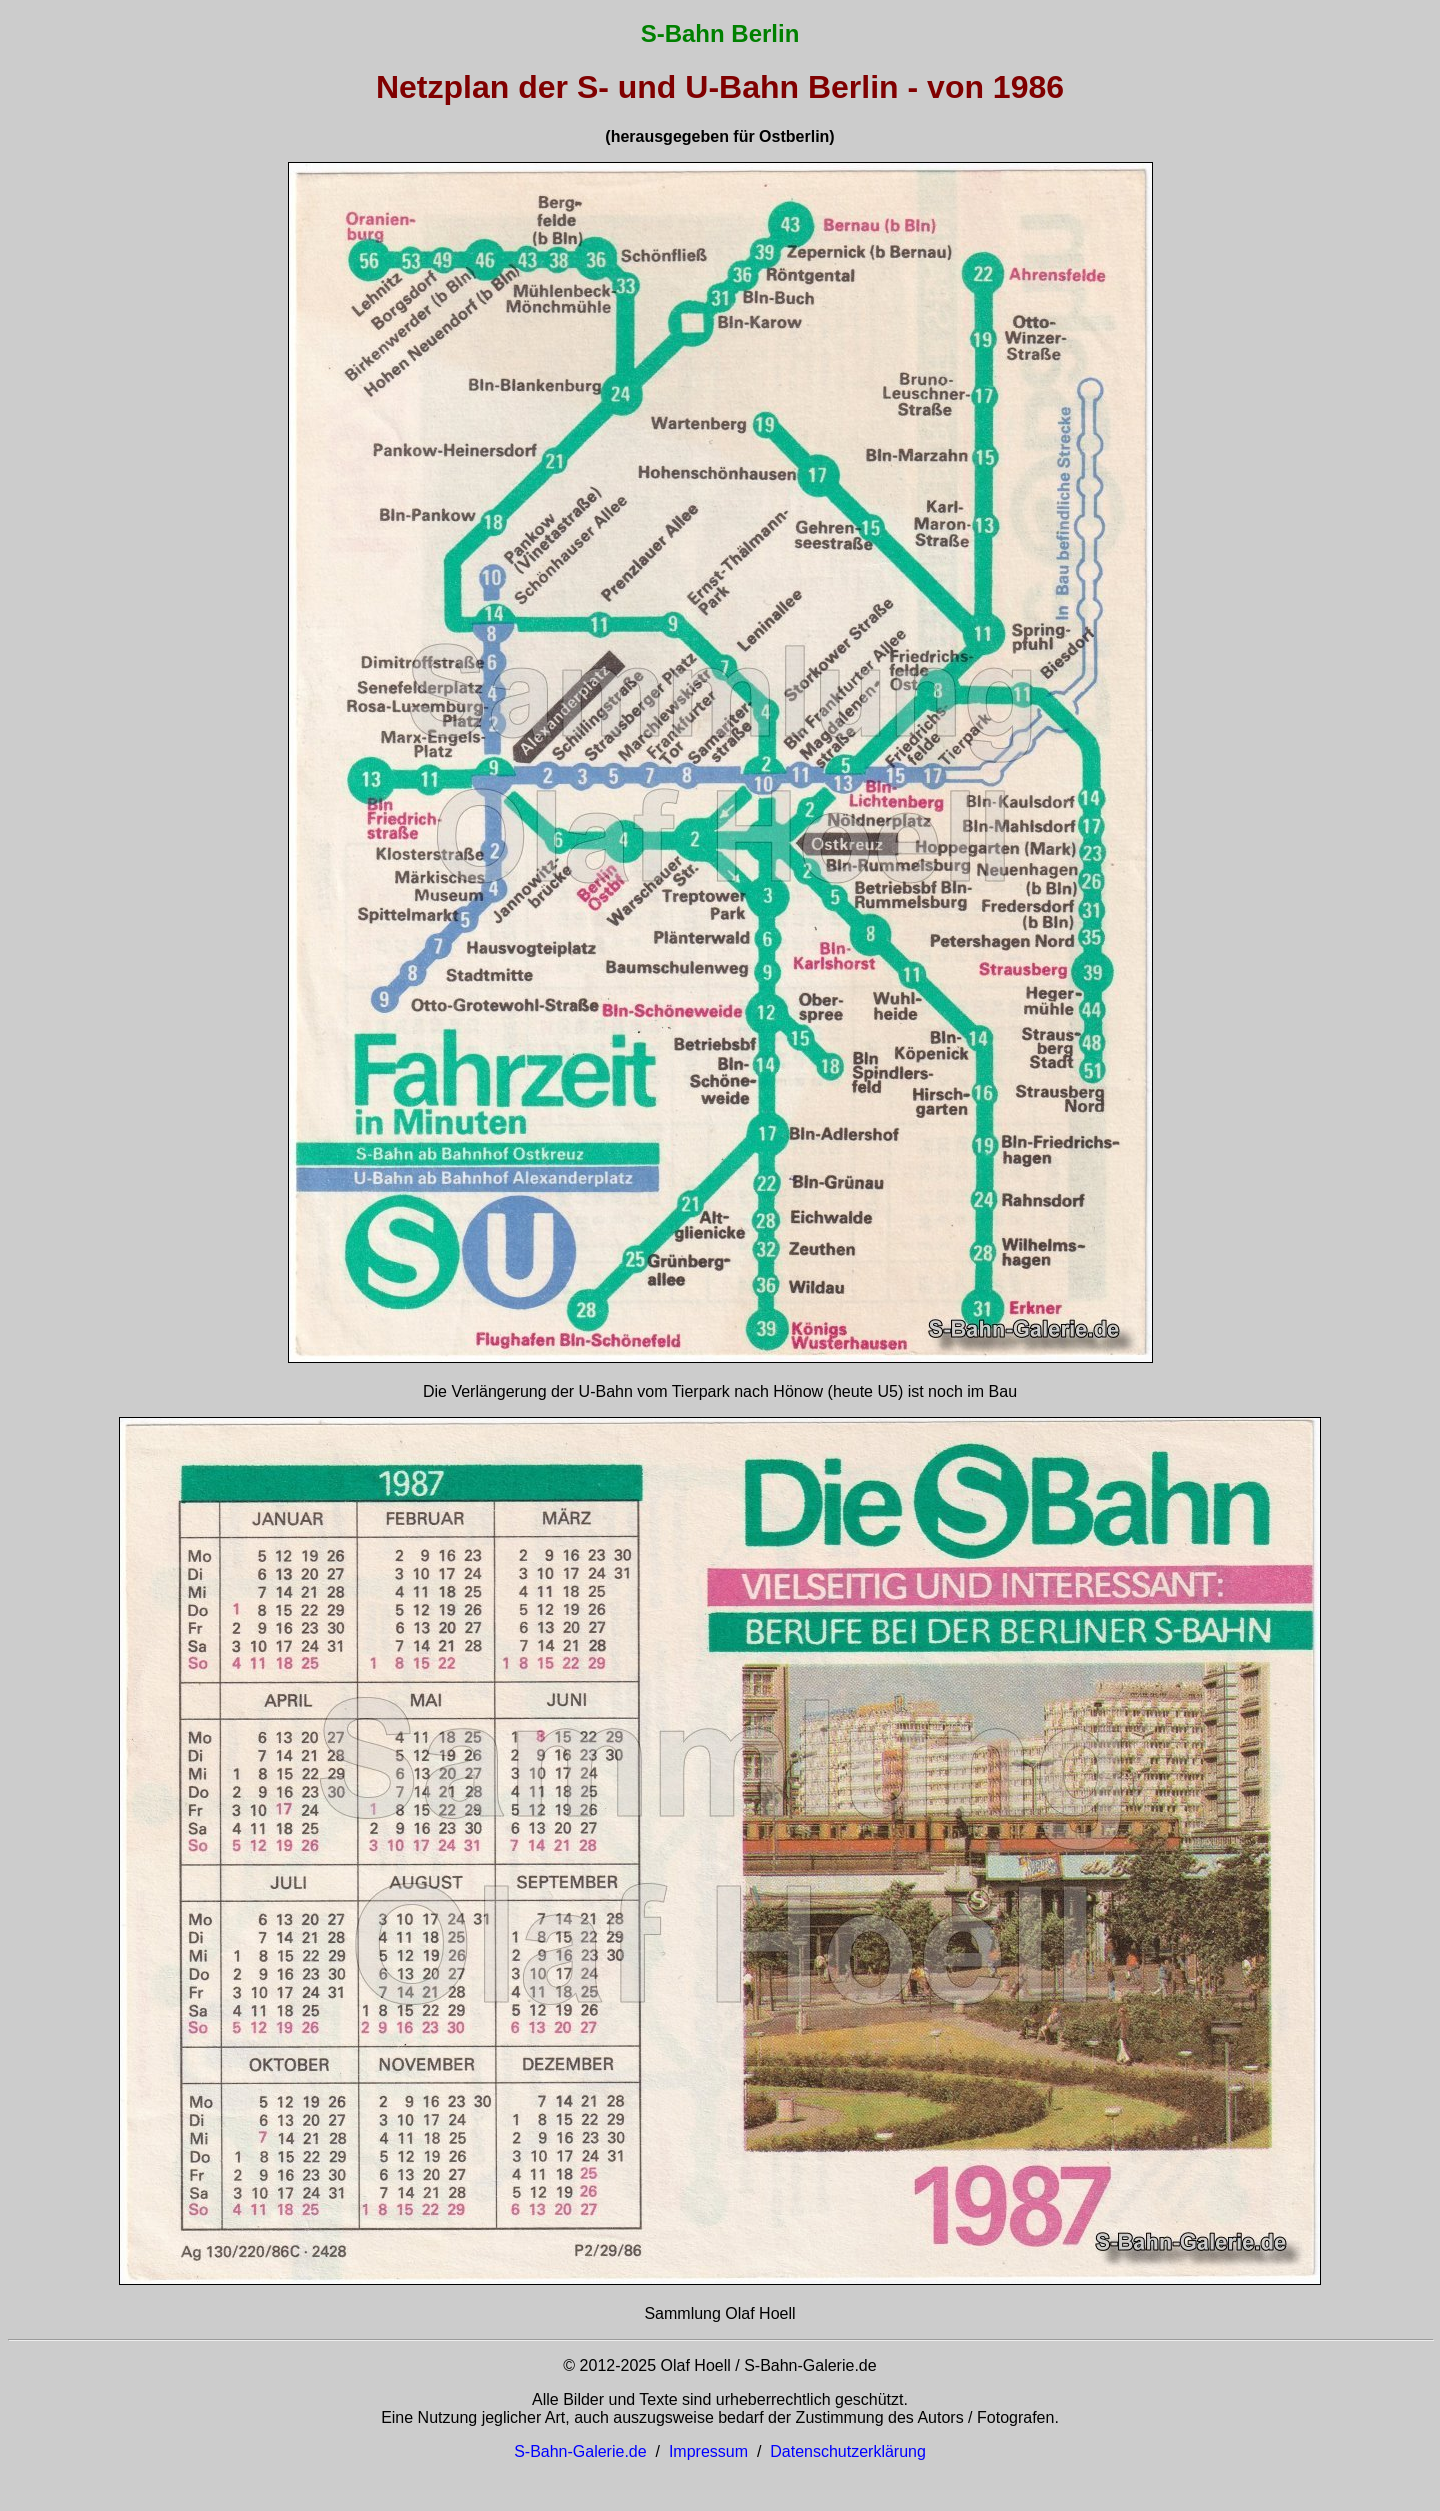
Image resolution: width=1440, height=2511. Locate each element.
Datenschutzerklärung (848, 2451)
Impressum (708, 2451)
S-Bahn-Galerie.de (580, 2451)
